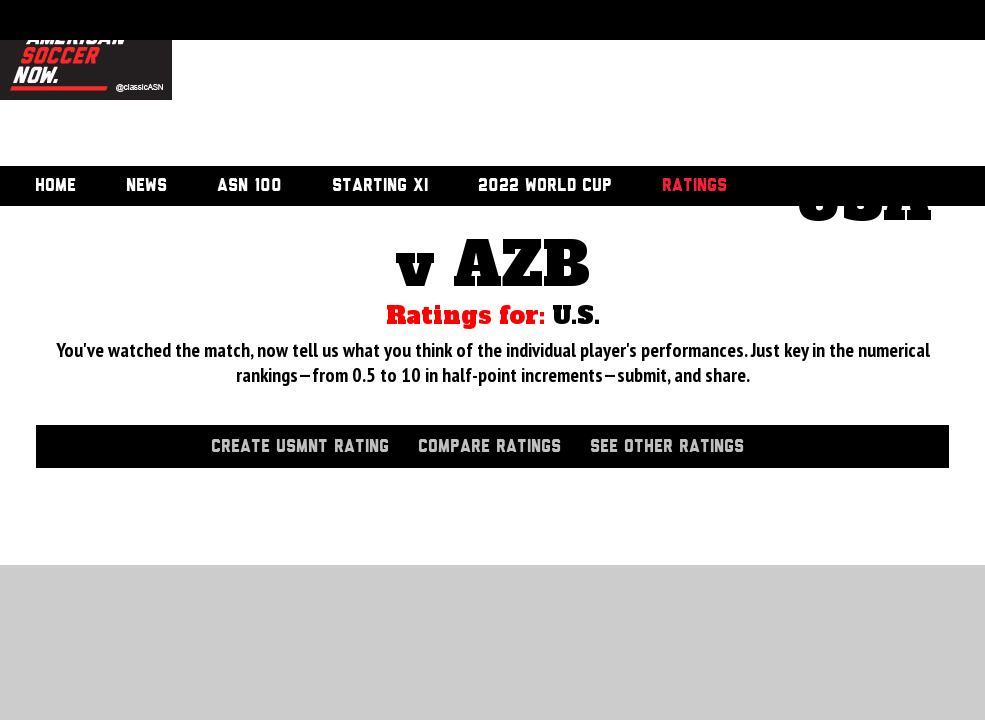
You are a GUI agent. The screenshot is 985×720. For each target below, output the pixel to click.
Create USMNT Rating (300, 447)
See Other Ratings (667, 447)
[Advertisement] (283, 85)
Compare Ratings (489, 447)
